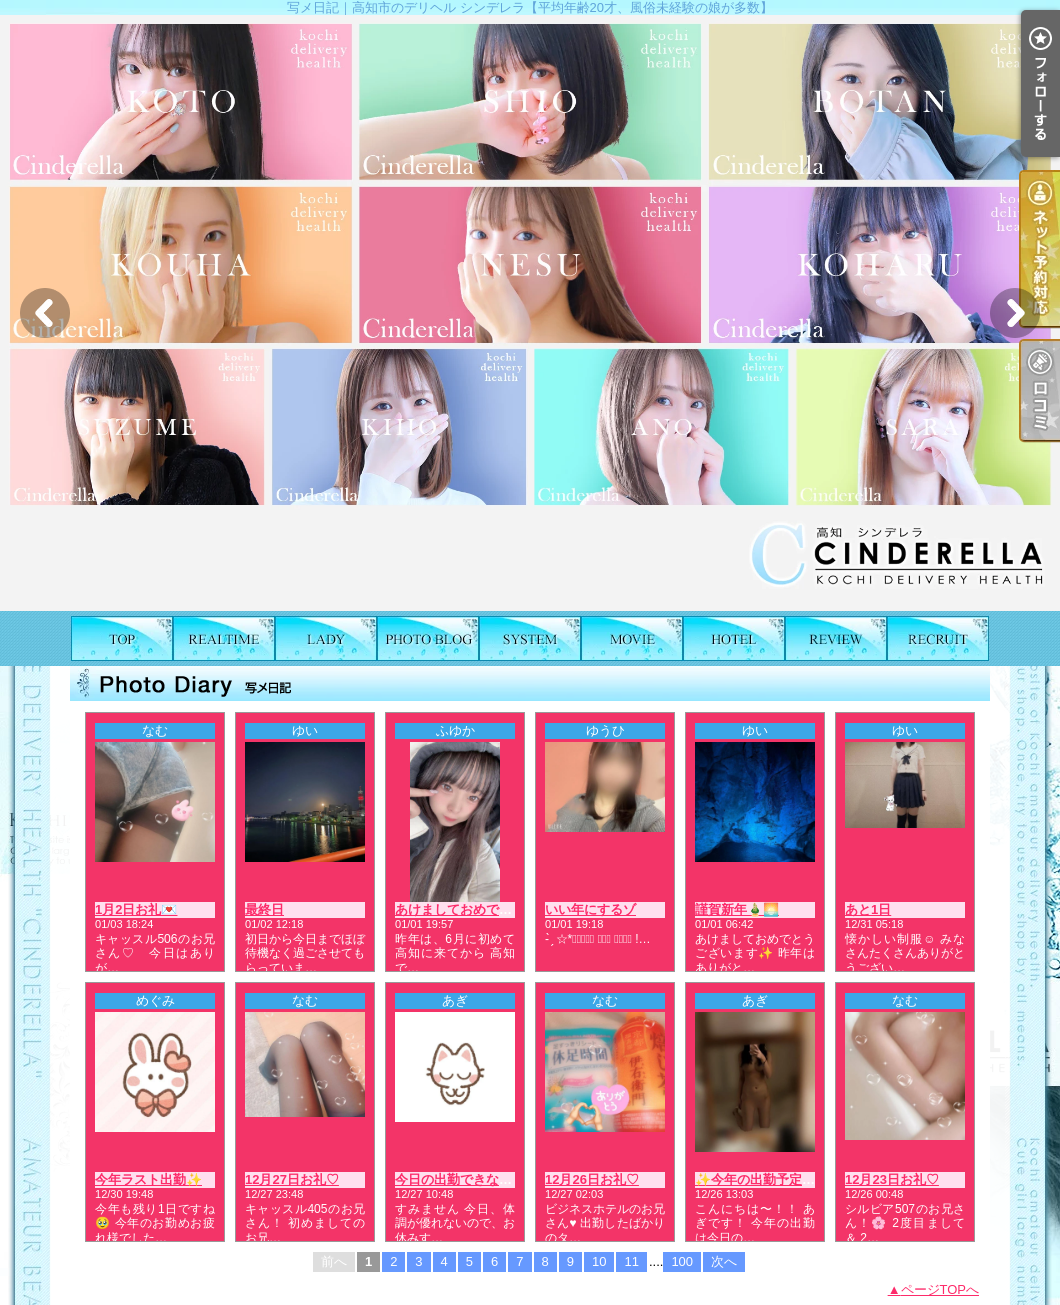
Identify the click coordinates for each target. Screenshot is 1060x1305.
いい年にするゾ (590, 909)
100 (682, 1261)
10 (599, 1261)
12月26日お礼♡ (592, 1179)
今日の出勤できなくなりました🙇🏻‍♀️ (494, 1179)
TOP (122, 638)
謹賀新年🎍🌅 (737, 909)
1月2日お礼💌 (136, 909)
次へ (724, 1261)
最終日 (264, 909)
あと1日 (868, 909)
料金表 (530, 638)
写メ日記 (428, 638)
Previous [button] (45, 313)
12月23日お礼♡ (892, 1179)
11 (631, 1261)
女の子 (326, 638)
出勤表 (224, 638)
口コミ (836, 638)
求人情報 (938, 638)
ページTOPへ (940, 1289)
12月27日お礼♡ (292, 1179)
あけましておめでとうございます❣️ (500, 909)
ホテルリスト (734, 638)
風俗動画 (632, 638)
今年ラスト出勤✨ (148, 1179)
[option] (530, 313)
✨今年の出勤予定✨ (756, 1179)
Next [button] (1015, 313)
